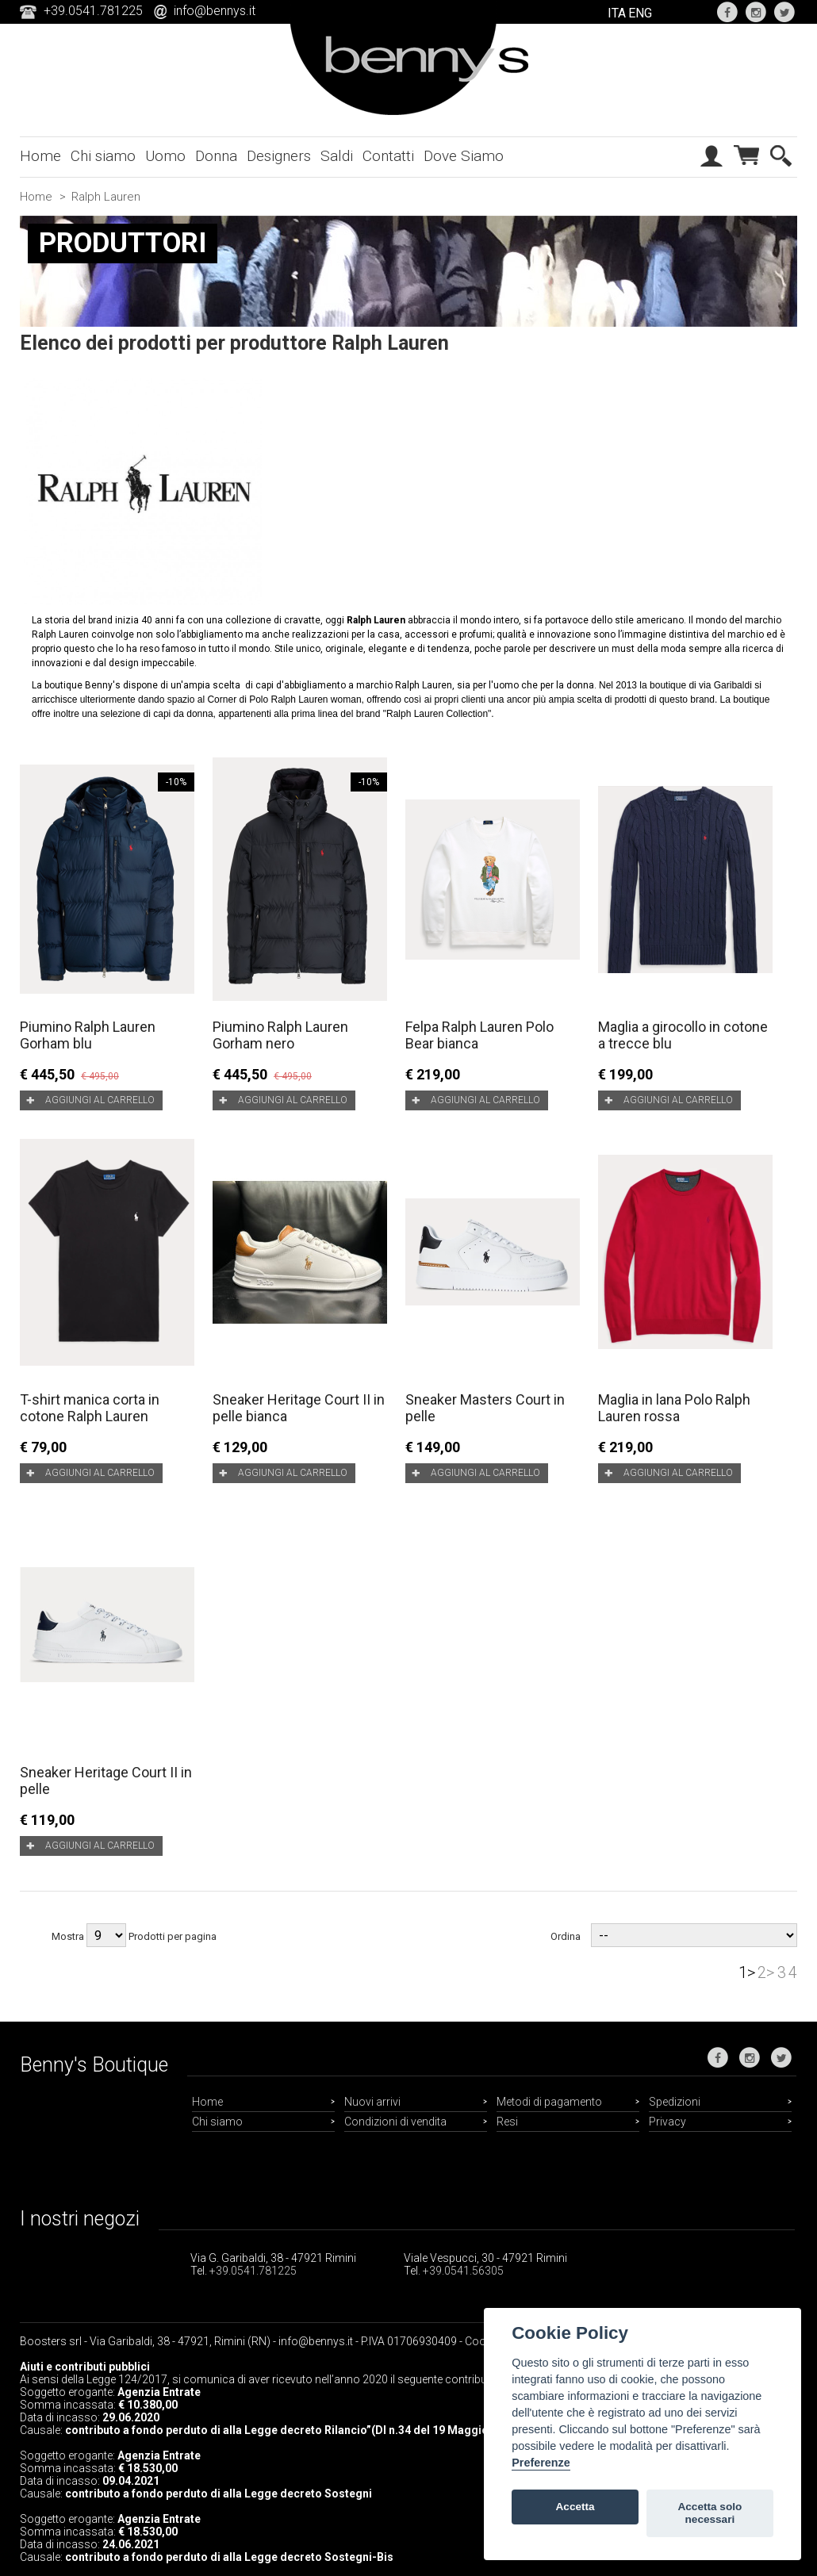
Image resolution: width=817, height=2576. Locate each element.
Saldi (336, 156)
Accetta (575, 2507)
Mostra (68, 1936)
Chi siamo (103, 156)
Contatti (388, 156)
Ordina (565, 1936)
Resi (507, 2121)
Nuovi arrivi (372, 2101)
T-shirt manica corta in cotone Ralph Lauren (89, 1407)
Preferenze (541, 2462)
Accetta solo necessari (709, 2513)
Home (40, 156)
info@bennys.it (214, 10)
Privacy (667, 2121)
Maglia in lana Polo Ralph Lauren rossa (674, 1407)
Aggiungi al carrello (100, 1100)
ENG (640, 13)
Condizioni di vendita (395, 2121)
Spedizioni (674, 2101)
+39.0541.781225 (253, 2270)
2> (766, 1972)
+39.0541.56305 (463, 2270)
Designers (279, 156)
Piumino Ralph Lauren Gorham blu (87, 1035)
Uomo (165, 156)
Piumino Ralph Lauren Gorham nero (280, 1035)
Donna (216, 156)
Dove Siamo (464, 156)
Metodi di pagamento (549, 2101)
